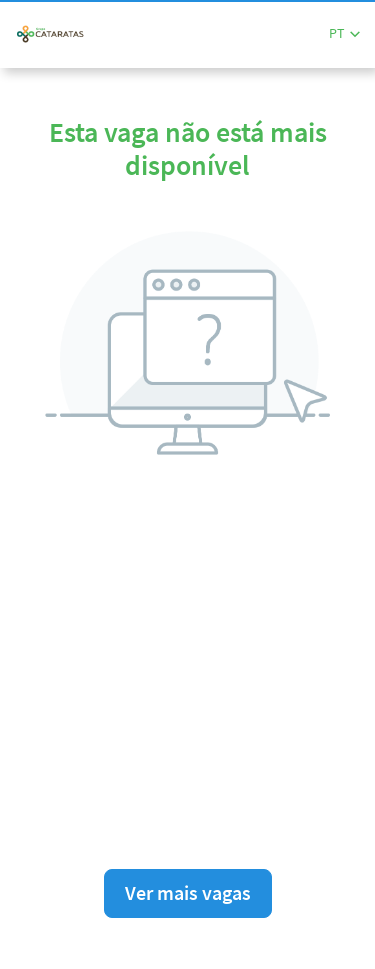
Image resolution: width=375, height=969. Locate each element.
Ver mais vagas (188, 892)
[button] (344, 33)
